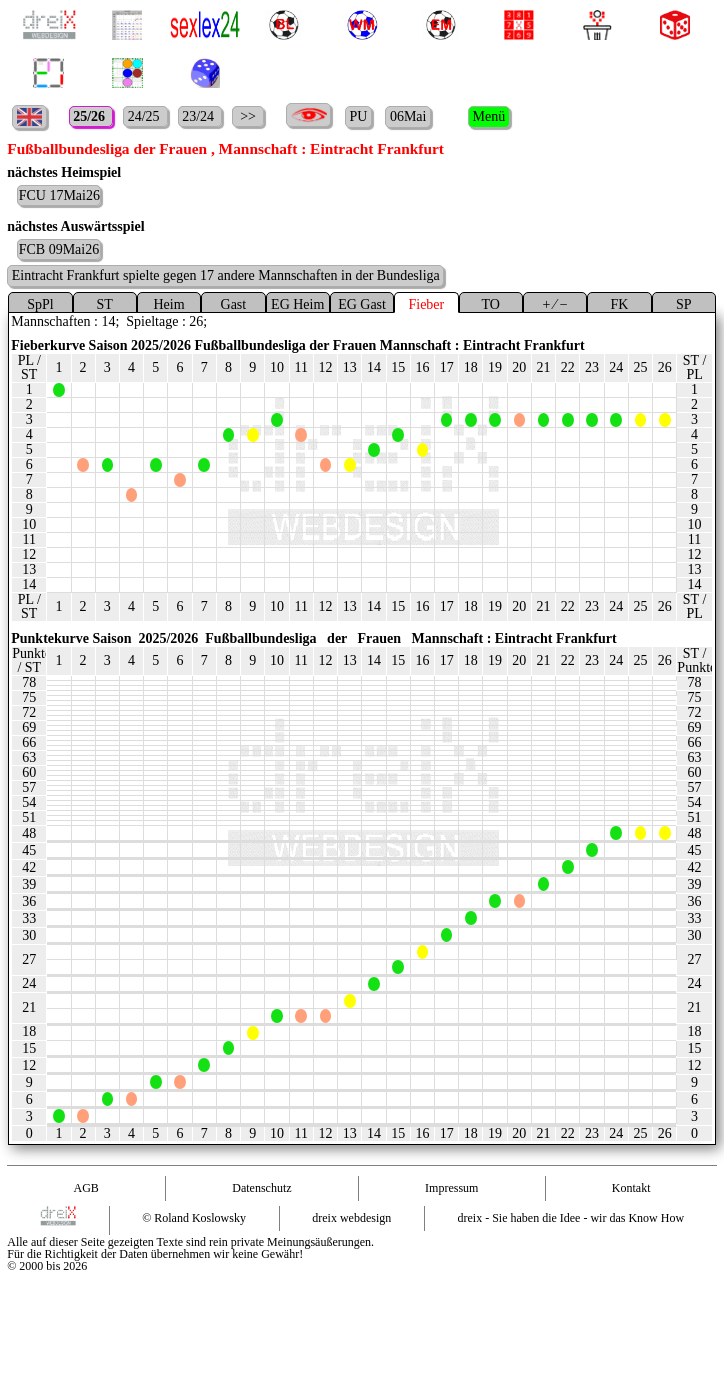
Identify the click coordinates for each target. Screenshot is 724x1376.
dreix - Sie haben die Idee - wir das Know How (571, 1218)
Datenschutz (261, 1188)
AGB (85, 1188)
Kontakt (631, 1188)
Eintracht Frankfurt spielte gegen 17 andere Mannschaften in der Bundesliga (226, 275)
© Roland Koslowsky (194, 1218)
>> (248, 116)
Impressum (451, 1188)
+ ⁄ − (554, 304)
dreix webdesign (351, 1218)
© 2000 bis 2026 (47, 1266)
